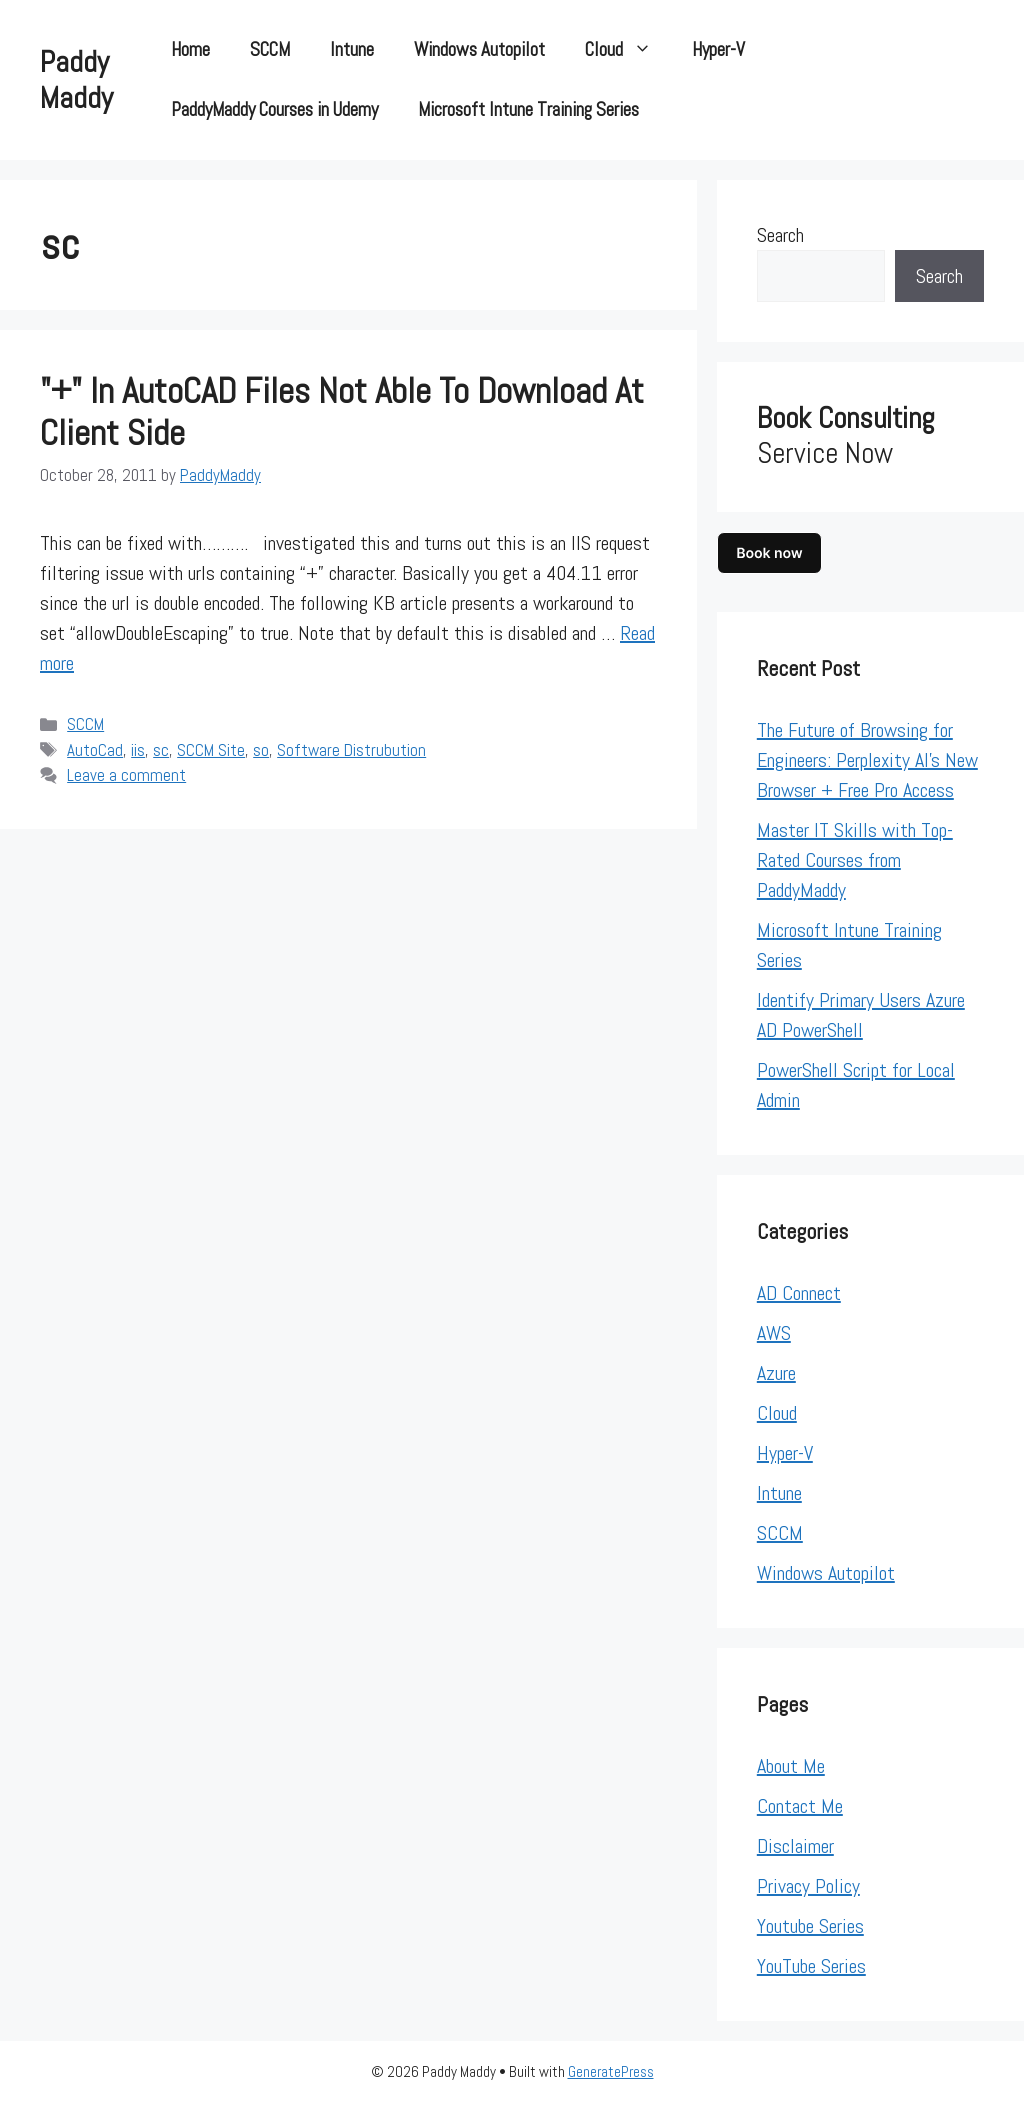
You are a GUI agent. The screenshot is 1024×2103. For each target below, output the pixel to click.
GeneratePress (611, 2071)
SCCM (270, 49)
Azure (776, 1373)
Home (190, 49)
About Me (791, 1766)
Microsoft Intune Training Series (528, 109)
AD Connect (799, 1293)
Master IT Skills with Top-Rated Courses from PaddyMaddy (855, 860)
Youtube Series (810, 1926)
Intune (352, 49)
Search (780, 235)
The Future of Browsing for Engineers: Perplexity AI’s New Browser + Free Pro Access (867, 760)
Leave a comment (126, 775)
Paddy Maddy (76, 80)
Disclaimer (795, 1846)
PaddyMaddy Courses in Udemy (274, 109)
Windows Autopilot (479, 49)
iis (138, 750)
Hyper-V (718, 49)
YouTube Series (811, 1966)
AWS (774, 1333)
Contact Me (800, 1806)
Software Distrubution (351, 750)
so (261, 750)
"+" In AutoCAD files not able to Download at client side (342, 412)
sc (161, 750)
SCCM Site (211, 750)
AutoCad (95, 750)
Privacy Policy (808, 1886)
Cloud (628, 50)
